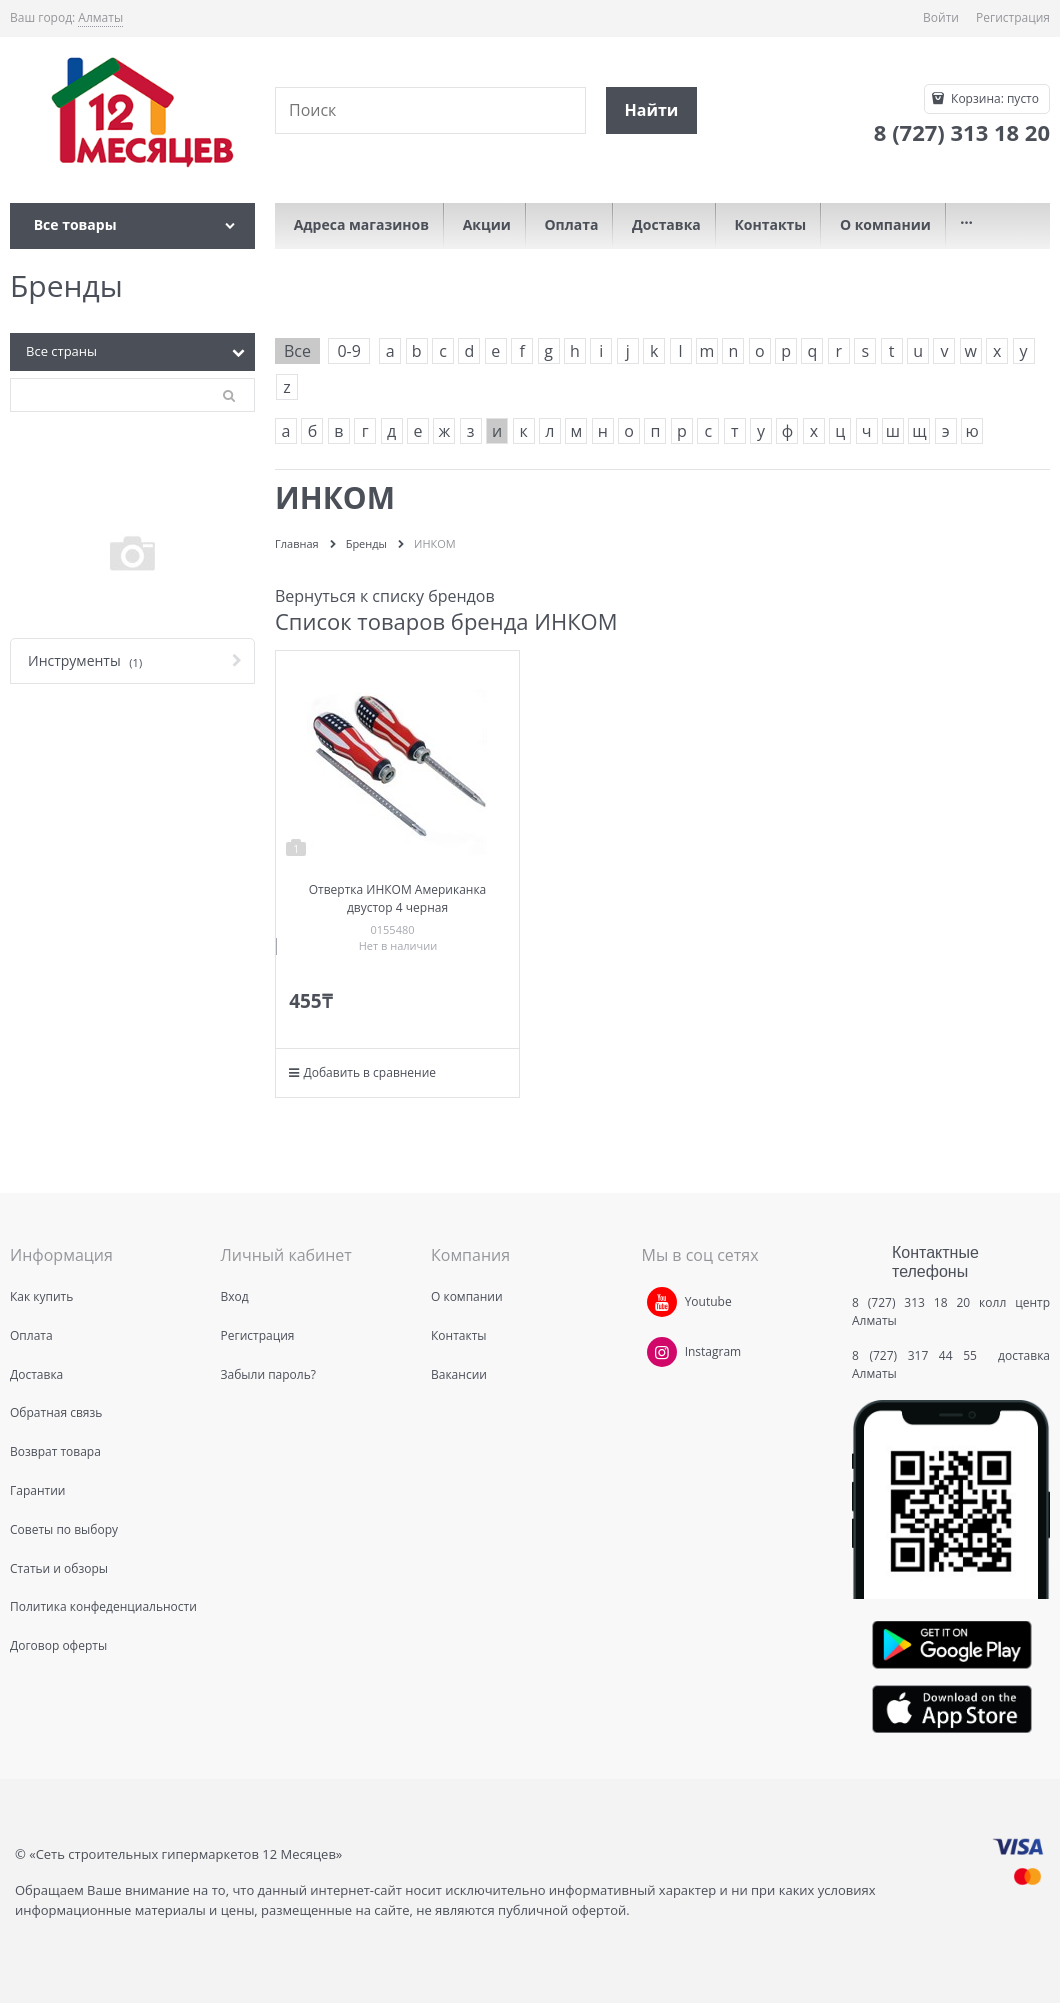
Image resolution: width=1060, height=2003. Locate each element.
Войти (941, 17)
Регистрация (1013, 17)
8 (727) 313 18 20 (911, 1302)
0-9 (348, 351)
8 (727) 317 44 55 (919, 1355)
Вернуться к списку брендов (385, 596)
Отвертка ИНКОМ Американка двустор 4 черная (398, 898)
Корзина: (993, 98)
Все (297, 351)
